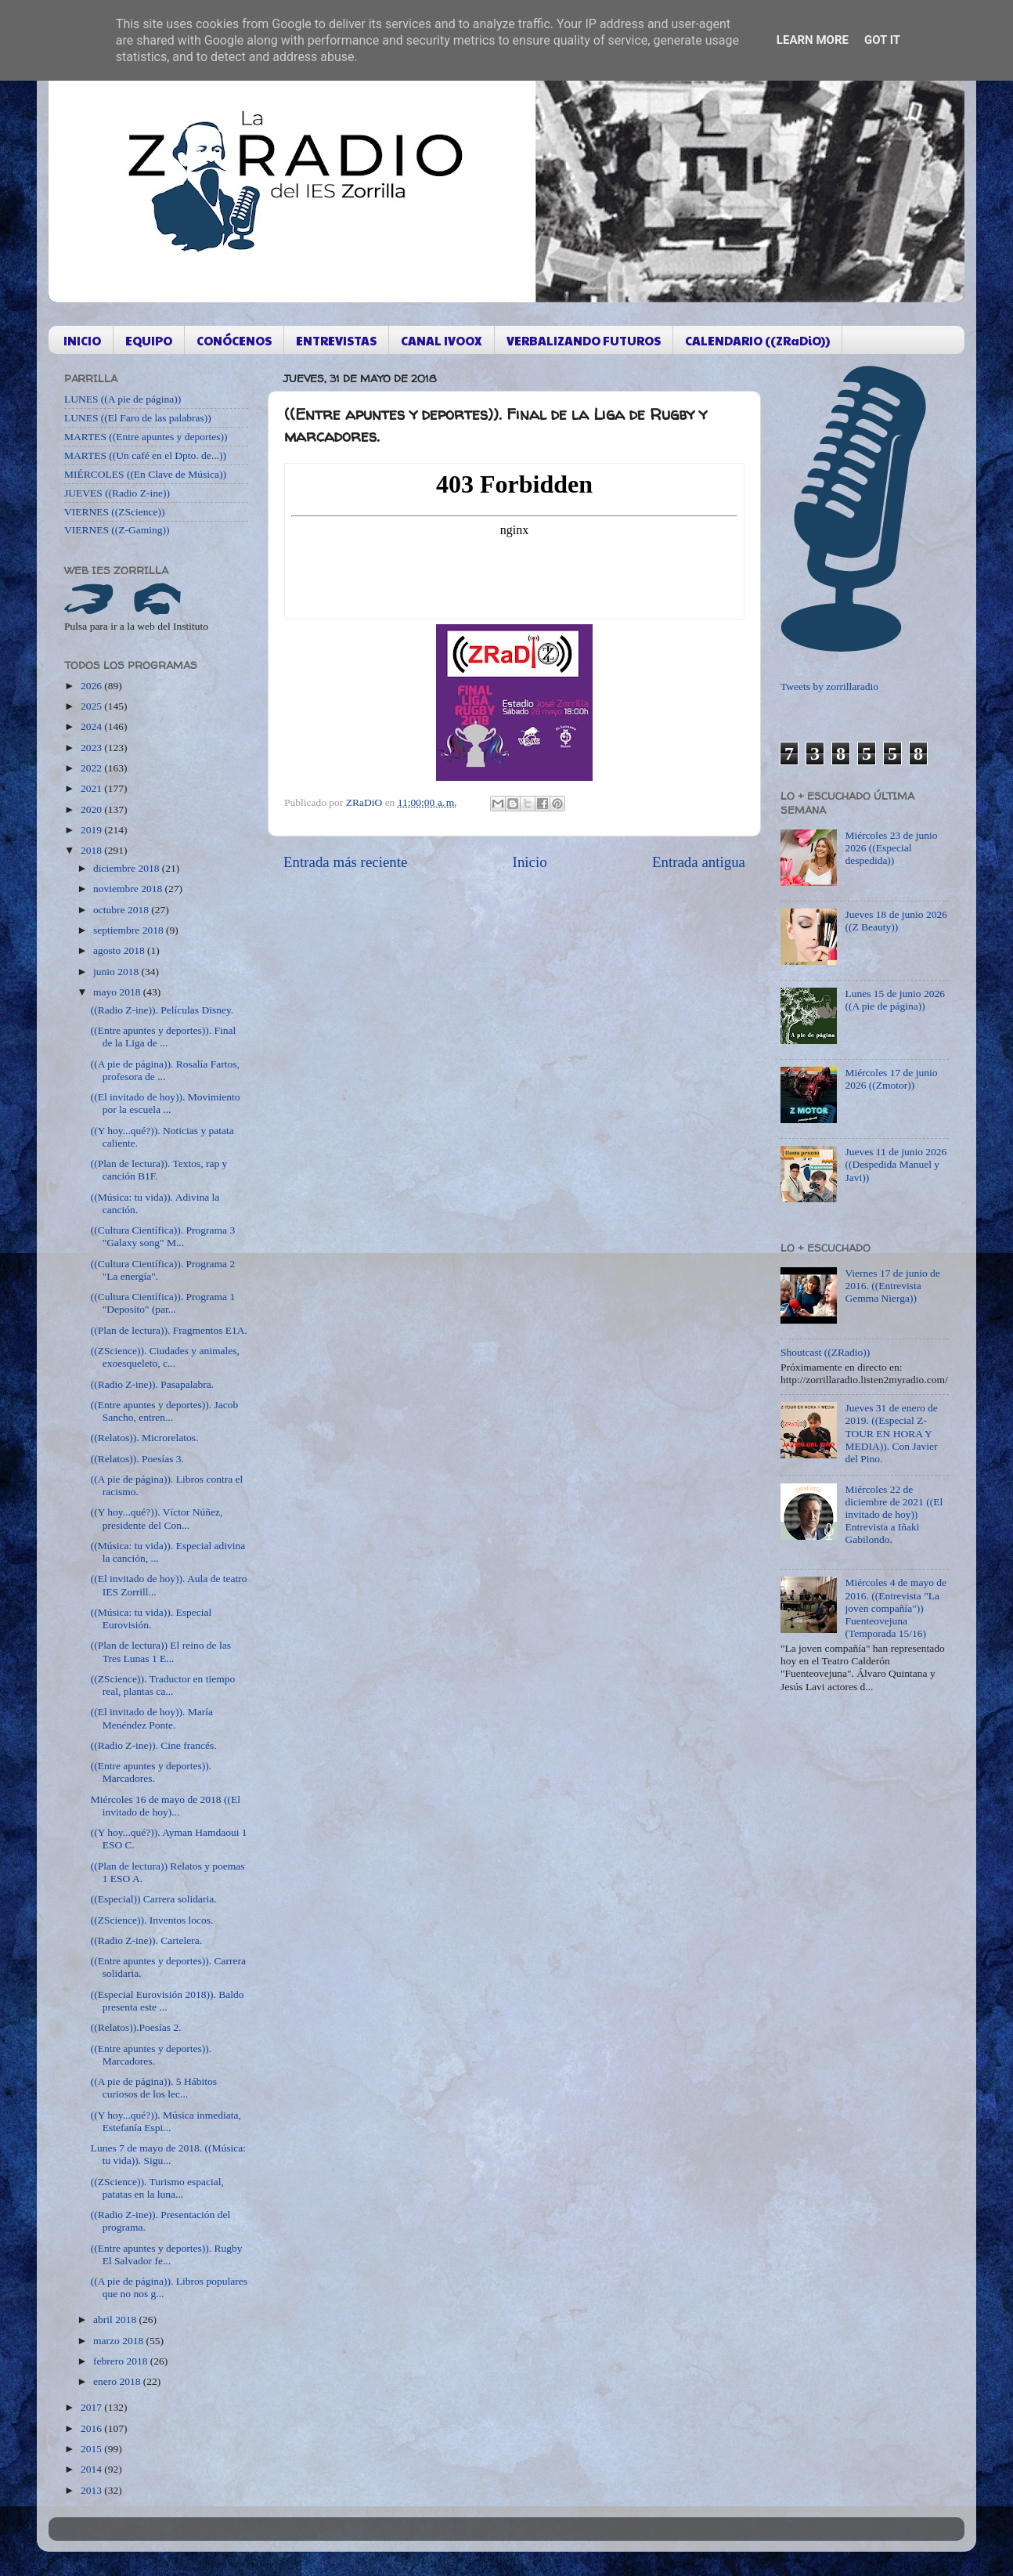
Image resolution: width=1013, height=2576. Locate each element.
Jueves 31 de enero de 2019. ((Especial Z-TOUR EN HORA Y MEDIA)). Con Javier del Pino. (891, 1433)
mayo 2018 (118, 992)
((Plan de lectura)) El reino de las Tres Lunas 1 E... (161, 1651)
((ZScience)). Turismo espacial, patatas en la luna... (157, 2188)
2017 (92, 2407)
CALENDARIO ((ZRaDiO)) (757, 340)
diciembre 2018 (127, 868)
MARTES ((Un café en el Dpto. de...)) (145, 455)
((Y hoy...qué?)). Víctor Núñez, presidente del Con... (157, 1518)
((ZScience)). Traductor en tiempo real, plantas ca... (163, 1685)
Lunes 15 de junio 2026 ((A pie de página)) (895, 1000)
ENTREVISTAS (336, 340)
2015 (92, 2449)
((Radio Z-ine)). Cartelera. (146, 1940)
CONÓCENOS (234, 340)
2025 (92, 706)
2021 (92, 788)
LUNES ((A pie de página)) (122, 399)
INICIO (82, 340)
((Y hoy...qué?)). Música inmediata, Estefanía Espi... (166, 2121)
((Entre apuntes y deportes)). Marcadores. (151, 1772)
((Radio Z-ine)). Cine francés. (154, 1745)
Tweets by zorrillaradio (829, 686)
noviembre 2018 (128, 888)
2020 (92, 809)
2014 (92, 2469)
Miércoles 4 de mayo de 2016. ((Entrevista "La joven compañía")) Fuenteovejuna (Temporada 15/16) (895, 1608)
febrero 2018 (121, 2361)
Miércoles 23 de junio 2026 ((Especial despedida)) (891, 847)
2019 (92, 830)
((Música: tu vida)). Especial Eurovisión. (151, 1618)
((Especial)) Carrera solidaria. (154, 1899)
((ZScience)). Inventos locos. (152, 1920)
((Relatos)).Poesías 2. (136, 2027)
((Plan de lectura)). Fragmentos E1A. (169, 1330)
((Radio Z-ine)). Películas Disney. (162, 1010)
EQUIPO (148, 340)
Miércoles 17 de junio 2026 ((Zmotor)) (891, 1079)
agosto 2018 (120, 950)
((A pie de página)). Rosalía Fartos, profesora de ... (165, 1070)
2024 (92, 726)
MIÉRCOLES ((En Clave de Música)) (145, 474)
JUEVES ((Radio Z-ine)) (117, 493)
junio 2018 (117, 971)
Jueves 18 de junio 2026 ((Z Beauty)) (896, 921)
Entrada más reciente (345, 862)
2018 (92, 850)
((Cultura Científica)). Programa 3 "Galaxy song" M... (163, 1236)
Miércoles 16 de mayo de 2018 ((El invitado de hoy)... (165, 1806)
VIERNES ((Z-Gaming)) (117, 530)
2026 (92, 686)
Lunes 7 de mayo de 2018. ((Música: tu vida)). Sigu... (168, 2154)
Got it (882, 40)
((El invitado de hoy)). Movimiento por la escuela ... (165, 1103)
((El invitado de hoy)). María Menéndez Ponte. (152, 1718)
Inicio (530, 862)
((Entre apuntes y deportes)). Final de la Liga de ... (163, 1036)
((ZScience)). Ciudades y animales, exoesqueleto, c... (165, 1357)
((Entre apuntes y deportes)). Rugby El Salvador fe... (167, 2254)
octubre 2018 (122, 910)
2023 (92, 747)
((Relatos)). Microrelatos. (145, 1437)
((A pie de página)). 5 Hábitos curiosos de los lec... (154, 2088)
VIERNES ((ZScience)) (114, 512)
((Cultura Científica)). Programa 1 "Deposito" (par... (163, 1303)
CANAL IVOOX (441, 340)
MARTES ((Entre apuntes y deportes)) (145, 437)
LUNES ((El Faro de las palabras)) (137, 418)
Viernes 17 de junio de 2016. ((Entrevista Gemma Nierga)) (892, 1285)
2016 (92, 2428)
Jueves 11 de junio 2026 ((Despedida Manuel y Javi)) (895, 1164)
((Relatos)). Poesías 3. (137, 1459)
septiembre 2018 (129, 930)
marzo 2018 (119, 2341)
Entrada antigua (698, 862)
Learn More (813, 40)
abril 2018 (116, 2319)
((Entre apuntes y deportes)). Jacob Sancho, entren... (165, 1411)
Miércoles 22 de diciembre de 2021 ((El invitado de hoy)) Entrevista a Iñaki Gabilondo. (894, 1514)
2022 (92, 768)
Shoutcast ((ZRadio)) (825, 1352)
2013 (92, 2490)
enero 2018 (118, 2381)
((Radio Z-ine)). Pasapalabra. (152, 1384)
